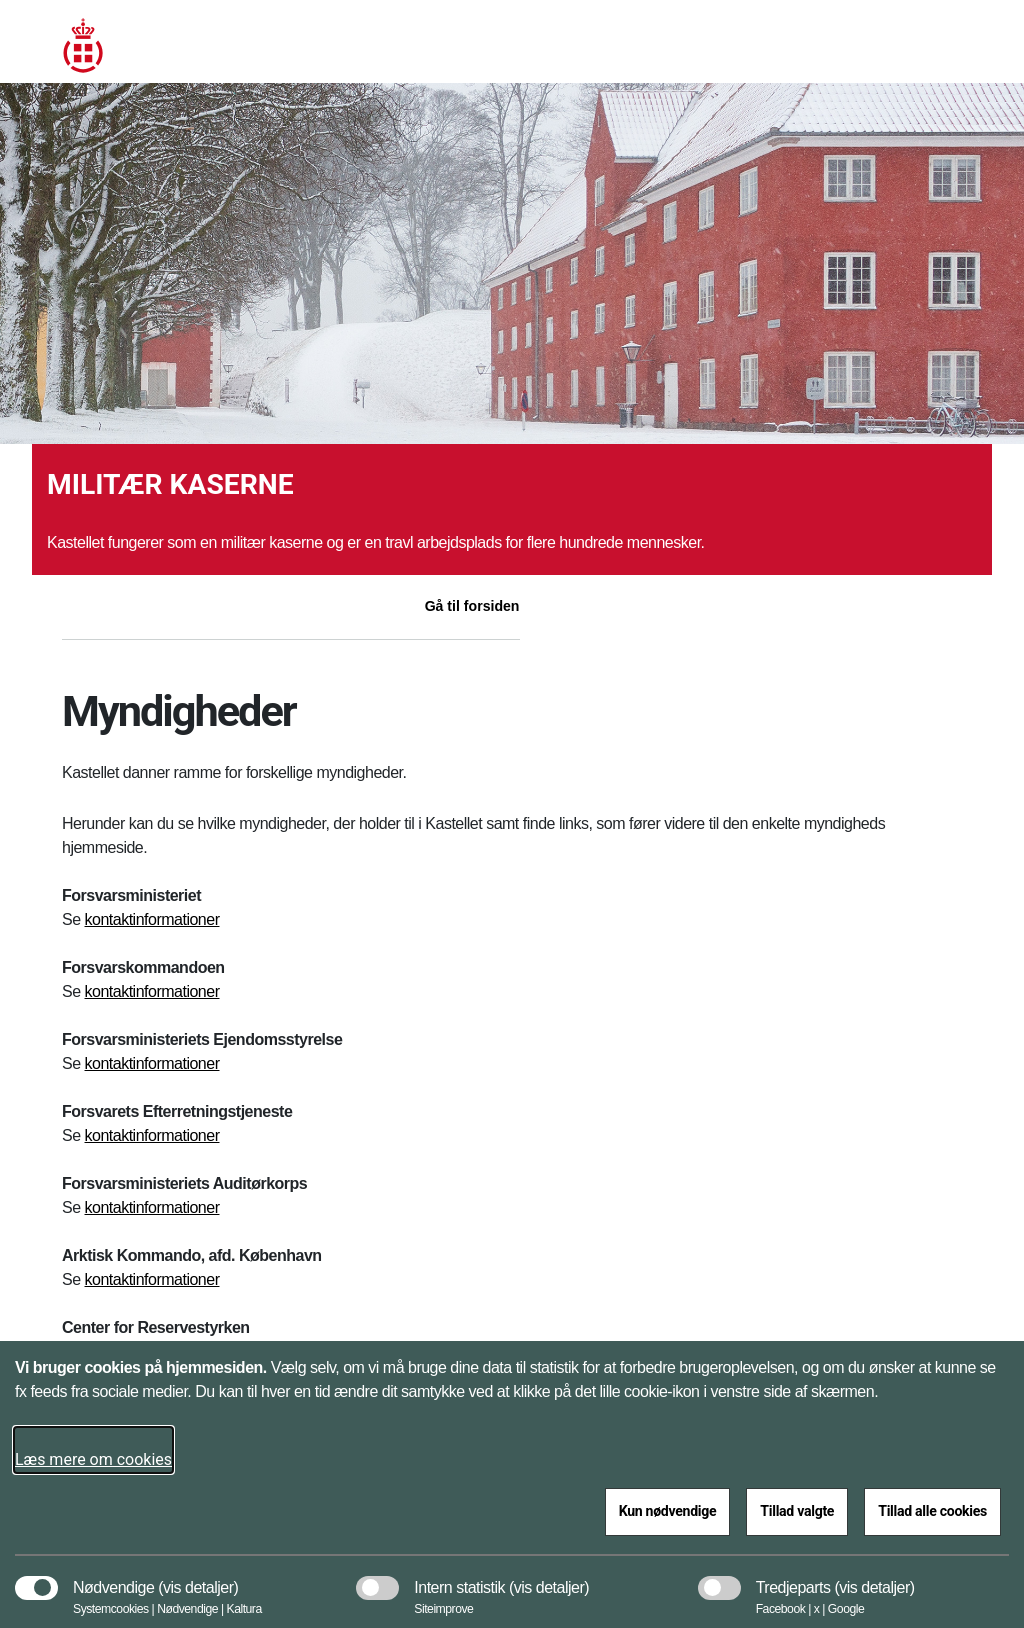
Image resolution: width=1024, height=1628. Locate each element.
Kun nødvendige (668, 1511)
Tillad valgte (797, 1511)
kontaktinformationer (152, 919)
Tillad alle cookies (932, 1511)
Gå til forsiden (472, 606)
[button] (198, 1578)
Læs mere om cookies (93, 1459)
